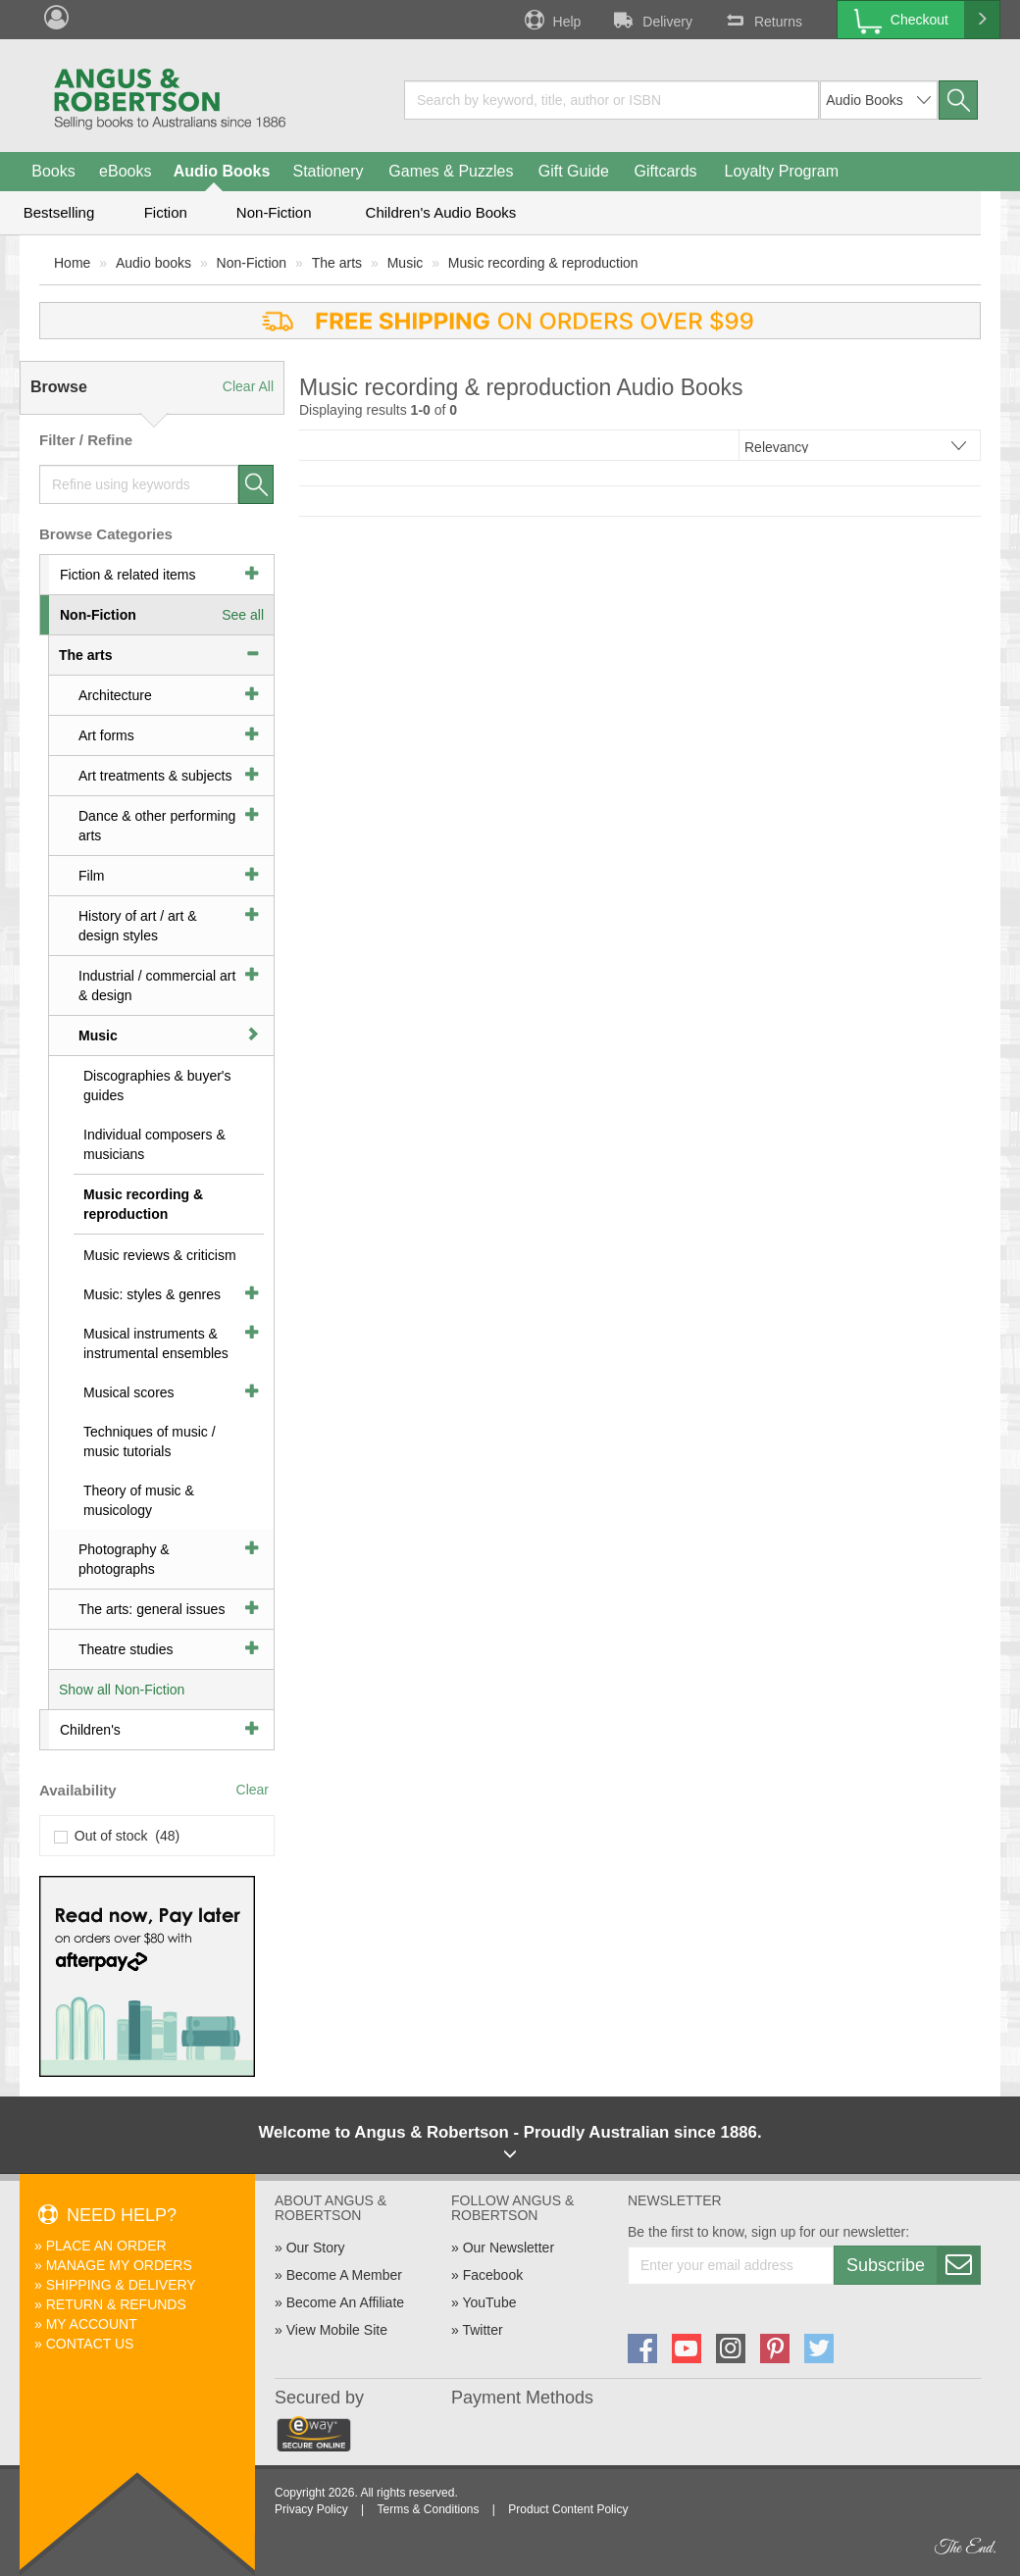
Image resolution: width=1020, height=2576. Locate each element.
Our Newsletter (508, 2247)
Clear (252, 1789)
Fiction (165, 212)
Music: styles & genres (152, 1294)
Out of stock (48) (117, 1836)
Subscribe (913, 2265)
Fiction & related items (128, 574)
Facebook (493, 2275)
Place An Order (106, 2245)
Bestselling (59, 212)
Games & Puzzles (450, 171)
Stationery (327, 171)
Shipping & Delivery (121, 2285)
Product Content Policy (568, 2509)
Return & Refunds (116, 2304)
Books (53, 171)
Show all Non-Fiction (121, 1689)
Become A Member (344, 2275)
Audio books (153, 263)
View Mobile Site (336, 2330)
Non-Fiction (274, 212)
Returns (762, 19)
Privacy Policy (311, 2509)
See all (243, 615)
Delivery (651, 19)
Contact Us (90, 2343)
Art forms (106, 735)
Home (72, 263)
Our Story (315, 2247)
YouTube (489, 2302)
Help (551, 19)
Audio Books (222, 171)
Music (405, 263)
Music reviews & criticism (159, 1255)
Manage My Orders (119, 2265)
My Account (91, 2324)
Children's (90, 1730)
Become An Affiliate (345, 2302)
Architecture (115, 695)
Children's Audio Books (441, 212)
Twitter (482, 2330)
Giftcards (666, 171)
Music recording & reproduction (543, 263)
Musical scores (129, 1392)
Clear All (248, 386)
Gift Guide (573, 171)
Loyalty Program (782, 171)
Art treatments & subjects (154, 775)
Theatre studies (126, 1649)
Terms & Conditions (428, 2509)
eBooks (125, 171)
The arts (337, 263)
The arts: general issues (151, 1609)
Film (91, 876)
